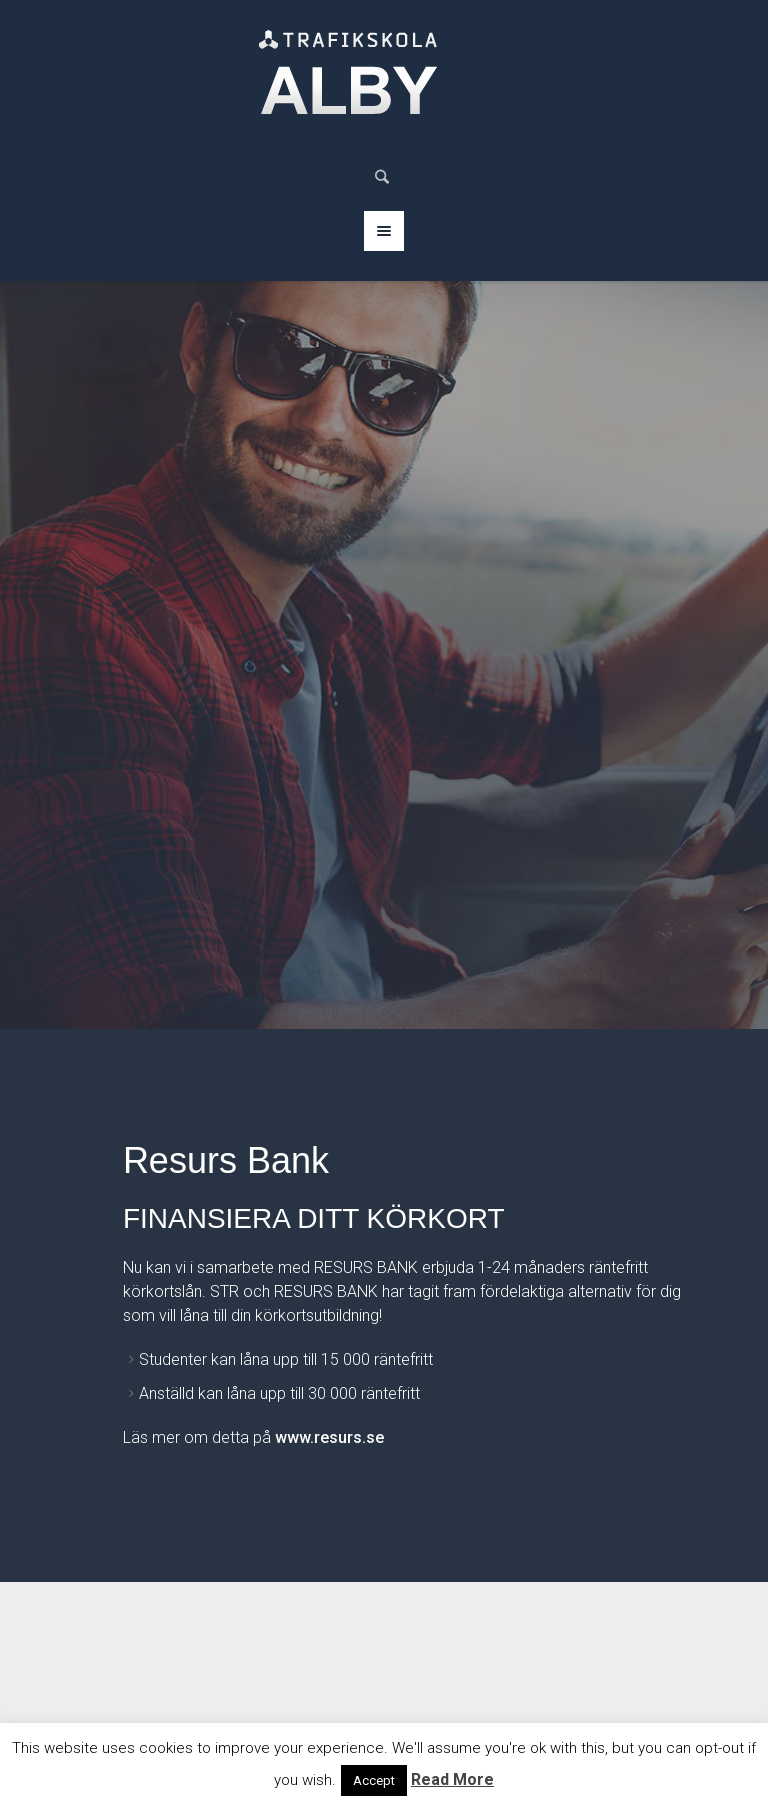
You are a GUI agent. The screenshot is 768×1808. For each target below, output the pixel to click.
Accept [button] (374, 1780)
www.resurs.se (329, 1437)
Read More (452, 1779)
